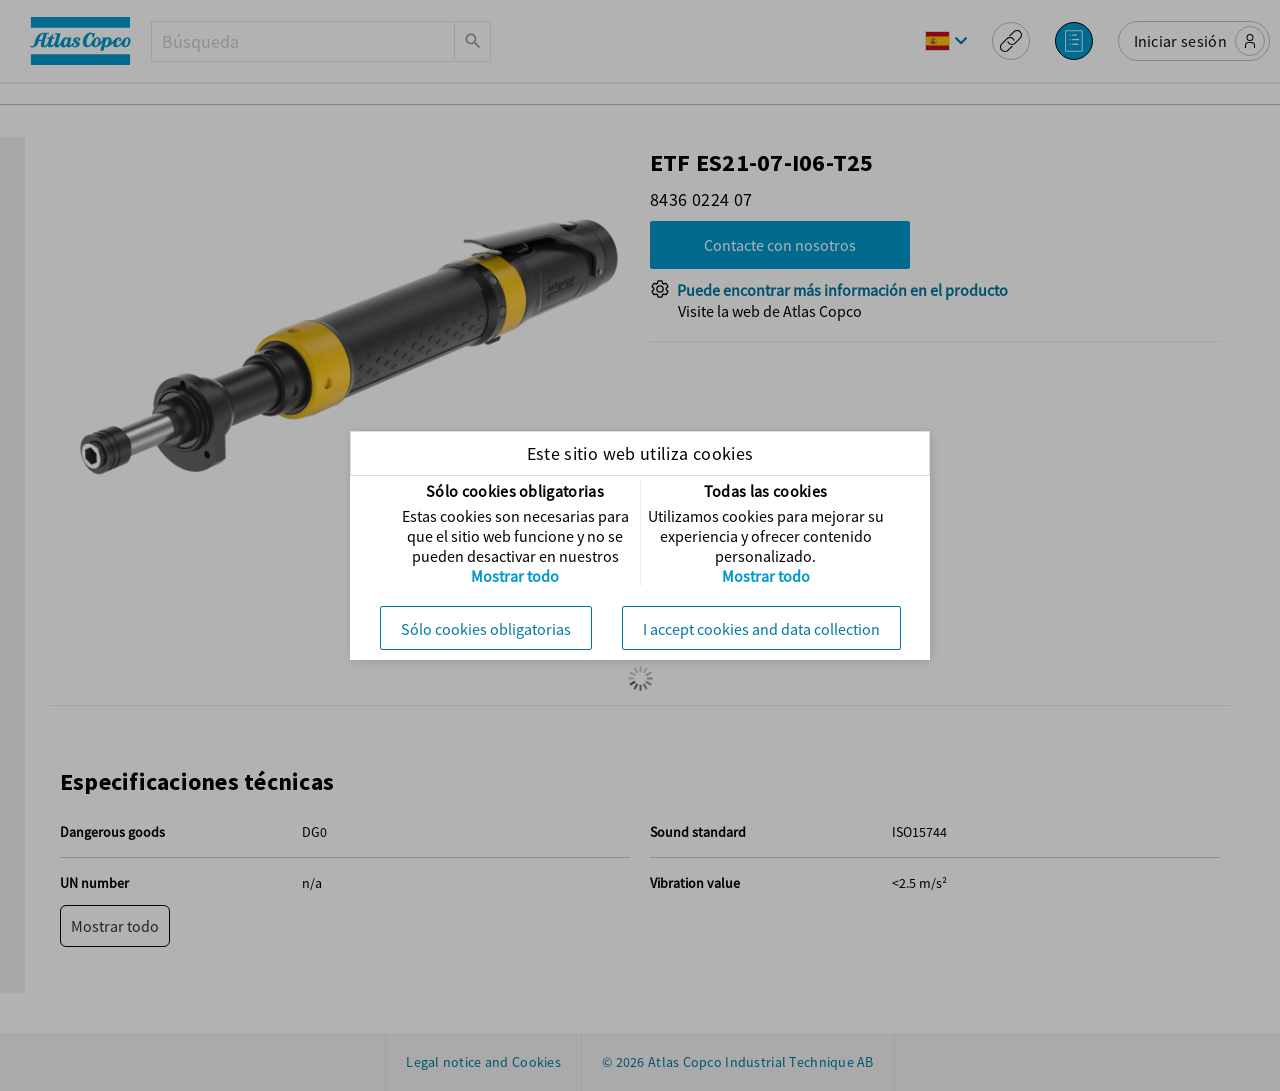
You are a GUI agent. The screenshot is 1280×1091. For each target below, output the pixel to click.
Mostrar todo (515, 576)
